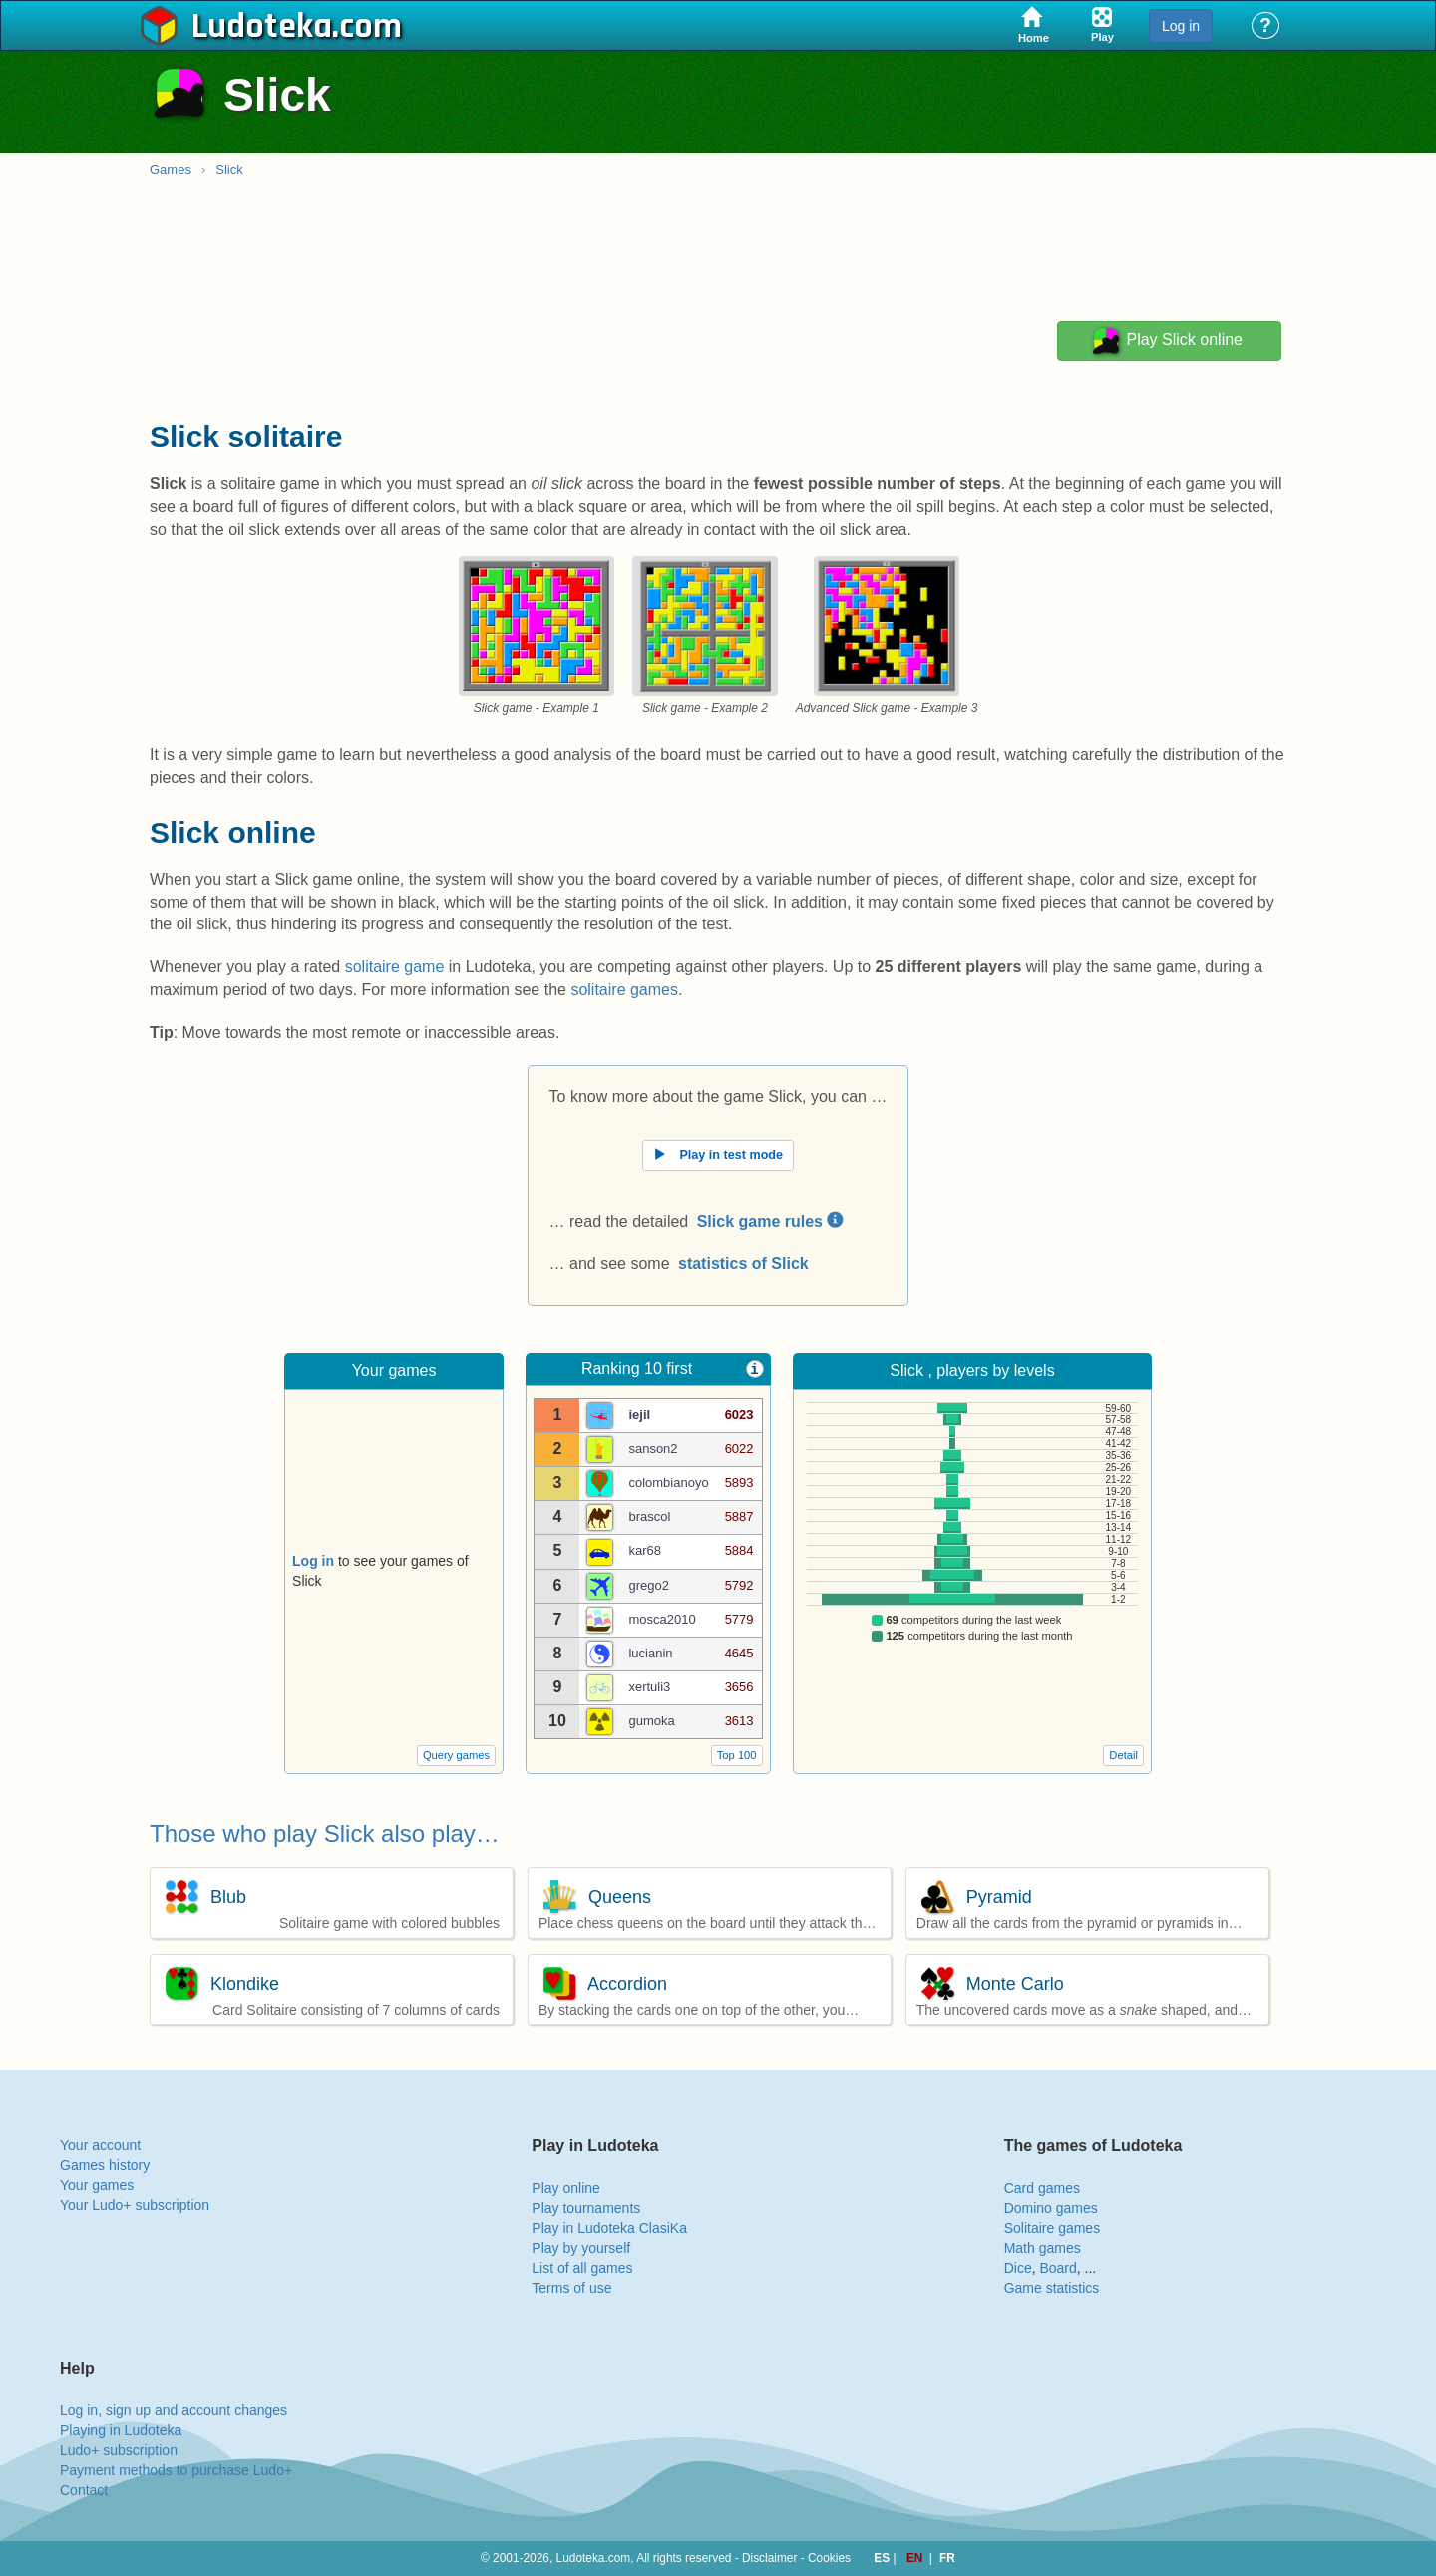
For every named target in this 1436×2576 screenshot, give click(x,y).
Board (1057, 2268)
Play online (566, 2188)
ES (883, 2558)
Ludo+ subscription (119, 2450)
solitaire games (624, 989)
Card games (1042, 2188)
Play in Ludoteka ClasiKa (609, 2228)
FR (947, 2558)
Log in (1181, 26)
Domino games (1051, 2208)
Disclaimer (770, 2558)
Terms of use (571, 2288)
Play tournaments (586, 2208)
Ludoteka (261, 27)
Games (170, 169)
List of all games (582, 2268)
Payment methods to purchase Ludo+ (176, 2470)
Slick (228, 169)
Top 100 (737, 1755)
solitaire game (395, 966)
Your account (100, 2145)
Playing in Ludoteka (120, 2430)
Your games (97, 2185)
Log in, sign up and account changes (173, 2410)
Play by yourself (581, 2248)
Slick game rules (770, 1221)
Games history (105, 2165)
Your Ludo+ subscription (134, 2205)
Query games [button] (456, 1755)
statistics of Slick (743, 1263)
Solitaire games (1052, 2228)
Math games (1042, 2248)
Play (1166, 341)
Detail (1123, 1755)
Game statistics (1052, 2288)
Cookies (829, 2558)
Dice (1018, 2268)
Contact (84, 2490)
